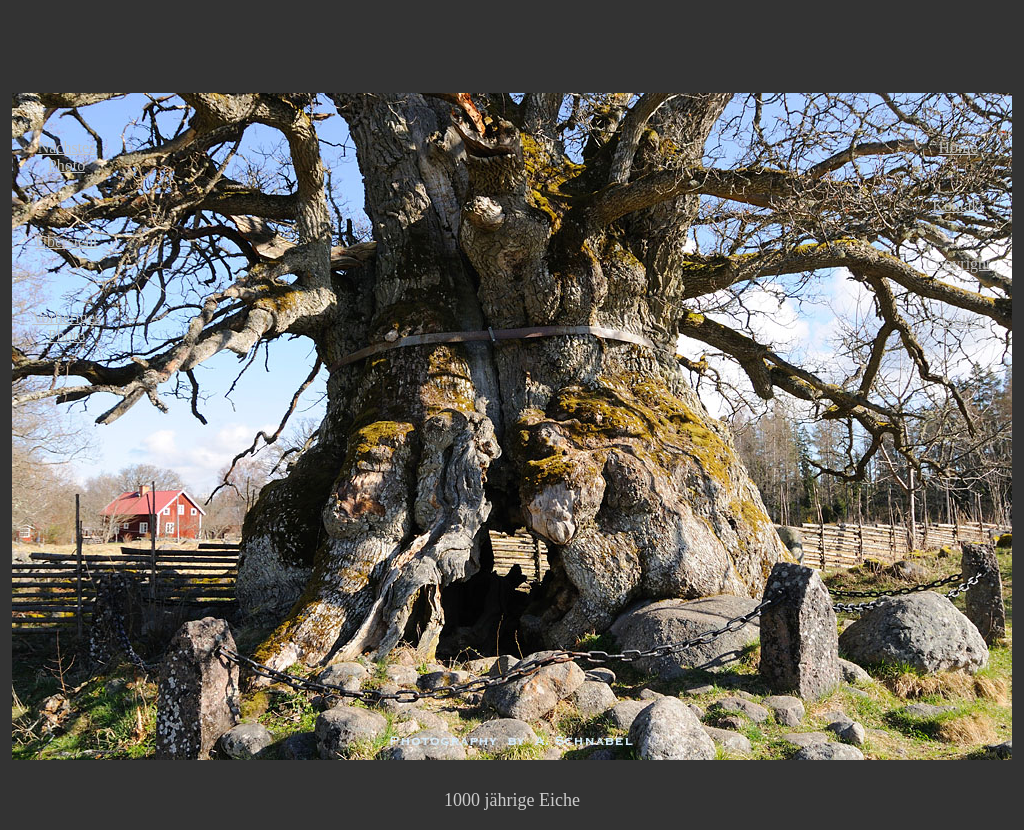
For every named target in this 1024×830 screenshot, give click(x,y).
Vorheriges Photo (66, 326)
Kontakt (958, 205)
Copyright (958, 263)
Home (958, 147)
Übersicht (66, 241)
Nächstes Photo (67, 156)
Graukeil (958, 321)
